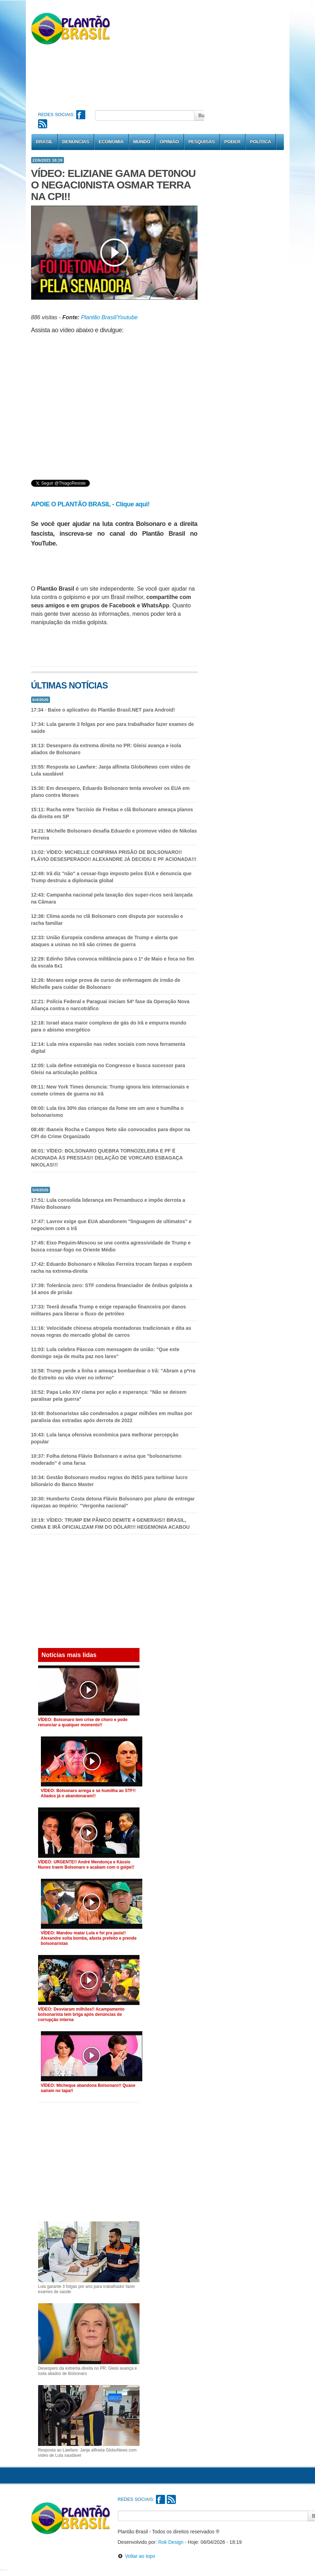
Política (260, 141)
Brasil (44, 141)
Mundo (141, 141)
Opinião (169, 141)
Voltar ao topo (136, 2556)
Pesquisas (201, 141)
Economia (111, 141)
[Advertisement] (208, 54)
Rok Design (170, 2542)
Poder (232, 141)
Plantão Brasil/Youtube (109, 317)
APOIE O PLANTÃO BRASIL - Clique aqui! (90, 504)
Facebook (80, 114)
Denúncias (75, 141)
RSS (42, 123)
